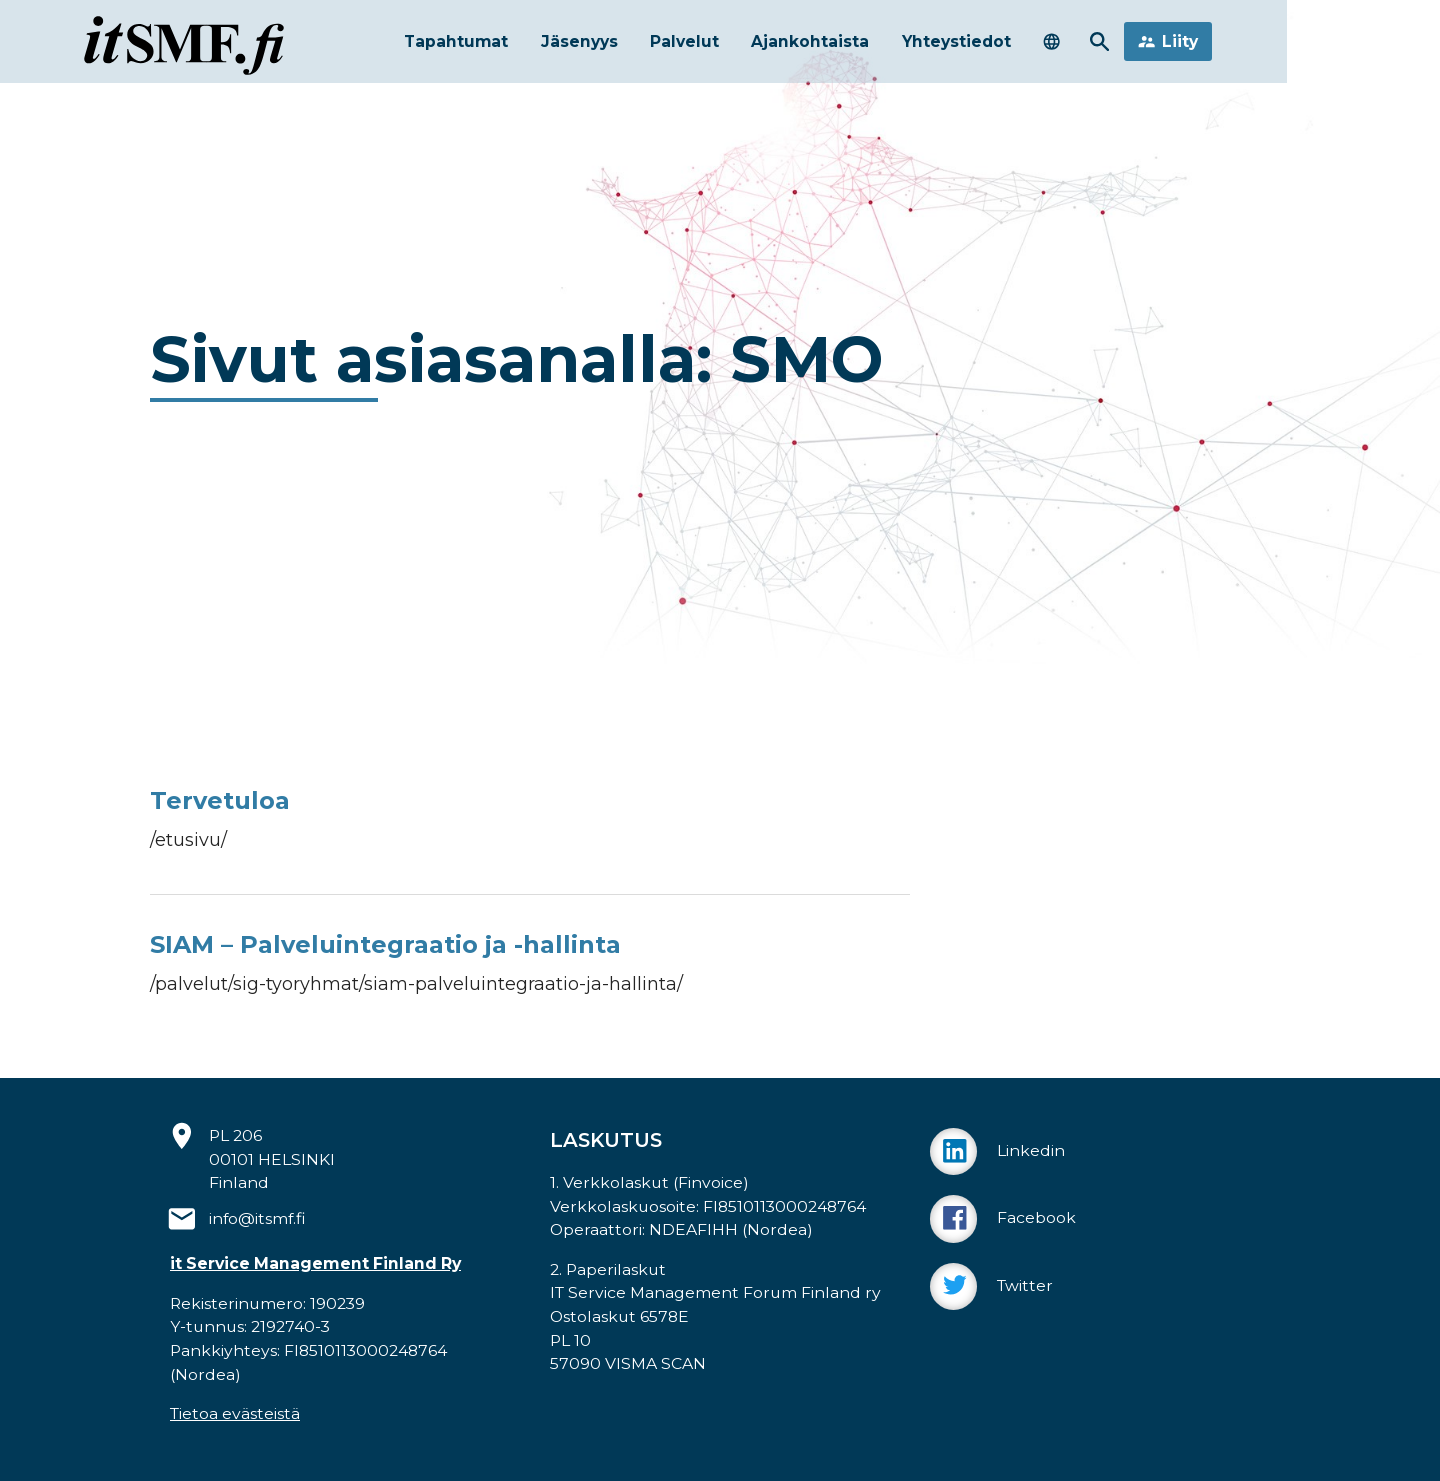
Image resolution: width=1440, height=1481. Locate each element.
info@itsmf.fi (257, 1218)
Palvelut (703, 47)
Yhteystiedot (1005, 47)
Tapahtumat (451, 47)
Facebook (1003, 1218)
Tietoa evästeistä (235, 1413)
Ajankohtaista (842, 47)
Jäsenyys (587, 47)
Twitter (991, 1286)
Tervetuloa (220, 800)
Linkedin (997, 1151)
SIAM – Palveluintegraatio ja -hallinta (385, 944)
